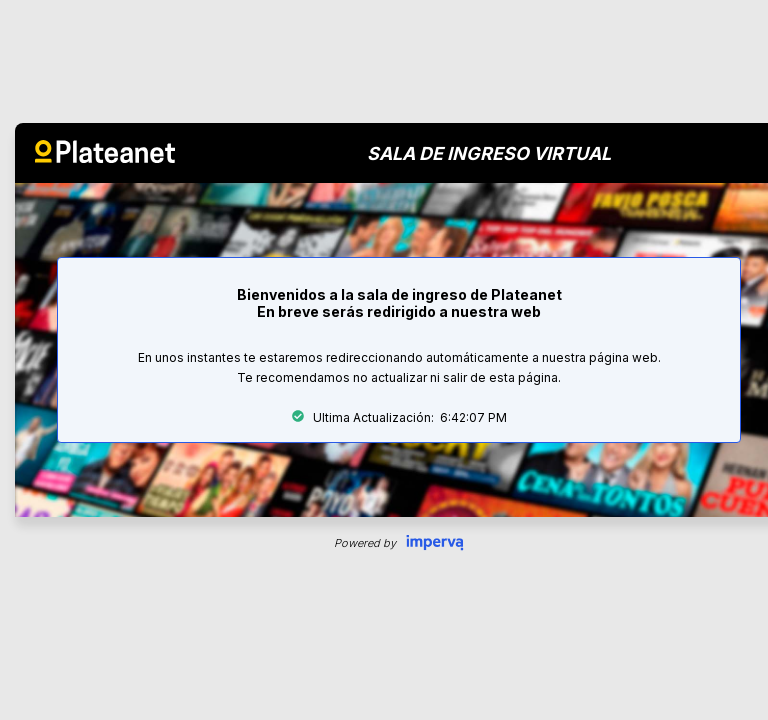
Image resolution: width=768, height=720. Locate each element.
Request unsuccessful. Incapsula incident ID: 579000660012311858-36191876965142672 (384, 360)
